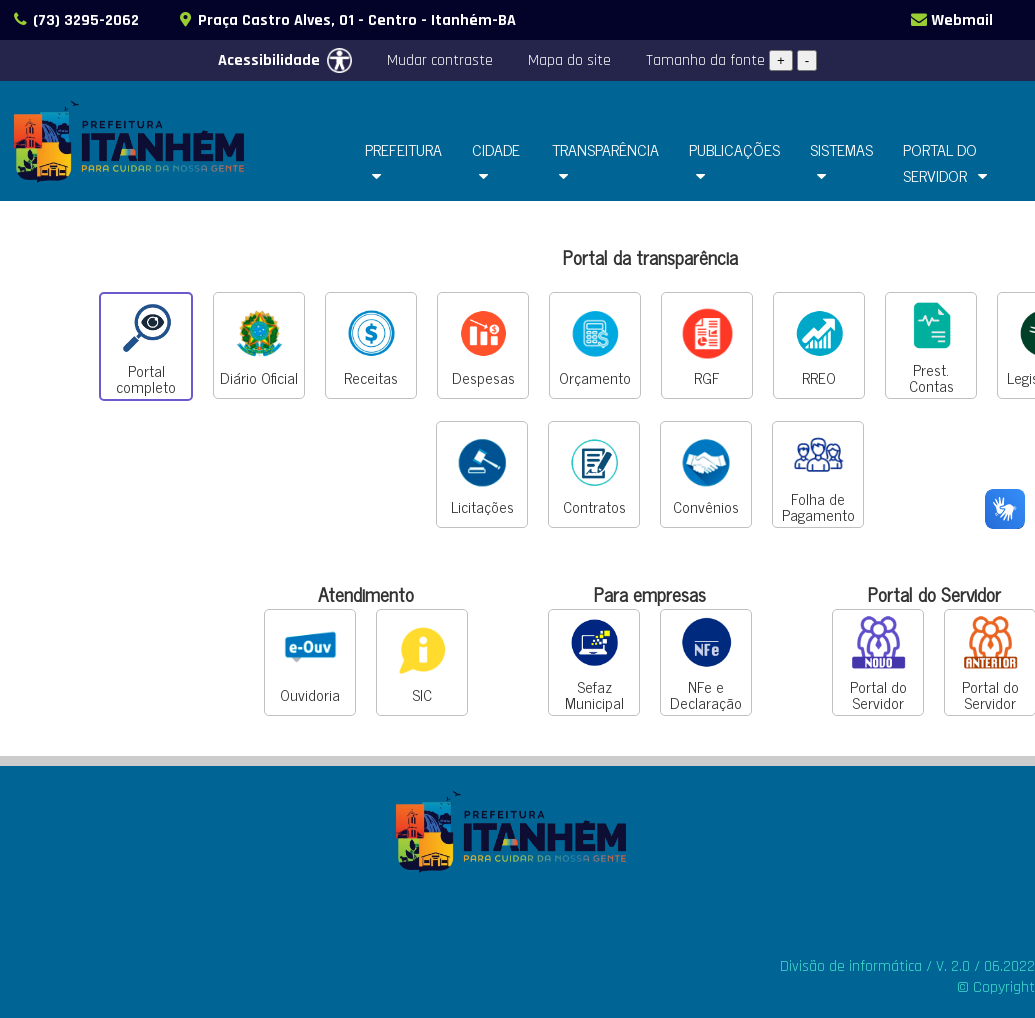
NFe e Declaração (706, 663)
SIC (422, 663)
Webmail (950, 20)
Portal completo (146, 347)
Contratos (594, 475)
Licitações (482, 475)
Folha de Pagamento (818, 475)
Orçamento (595, 346)
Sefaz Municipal (594, 663)
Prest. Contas (931, 346)
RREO (819, 346)
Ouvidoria (310, 663)
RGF (707, 346)
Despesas (483, 346)
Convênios (706, 475)
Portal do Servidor (878, 663)
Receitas (371, 346)
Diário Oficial (259, 346)
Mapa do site (569, 60)
